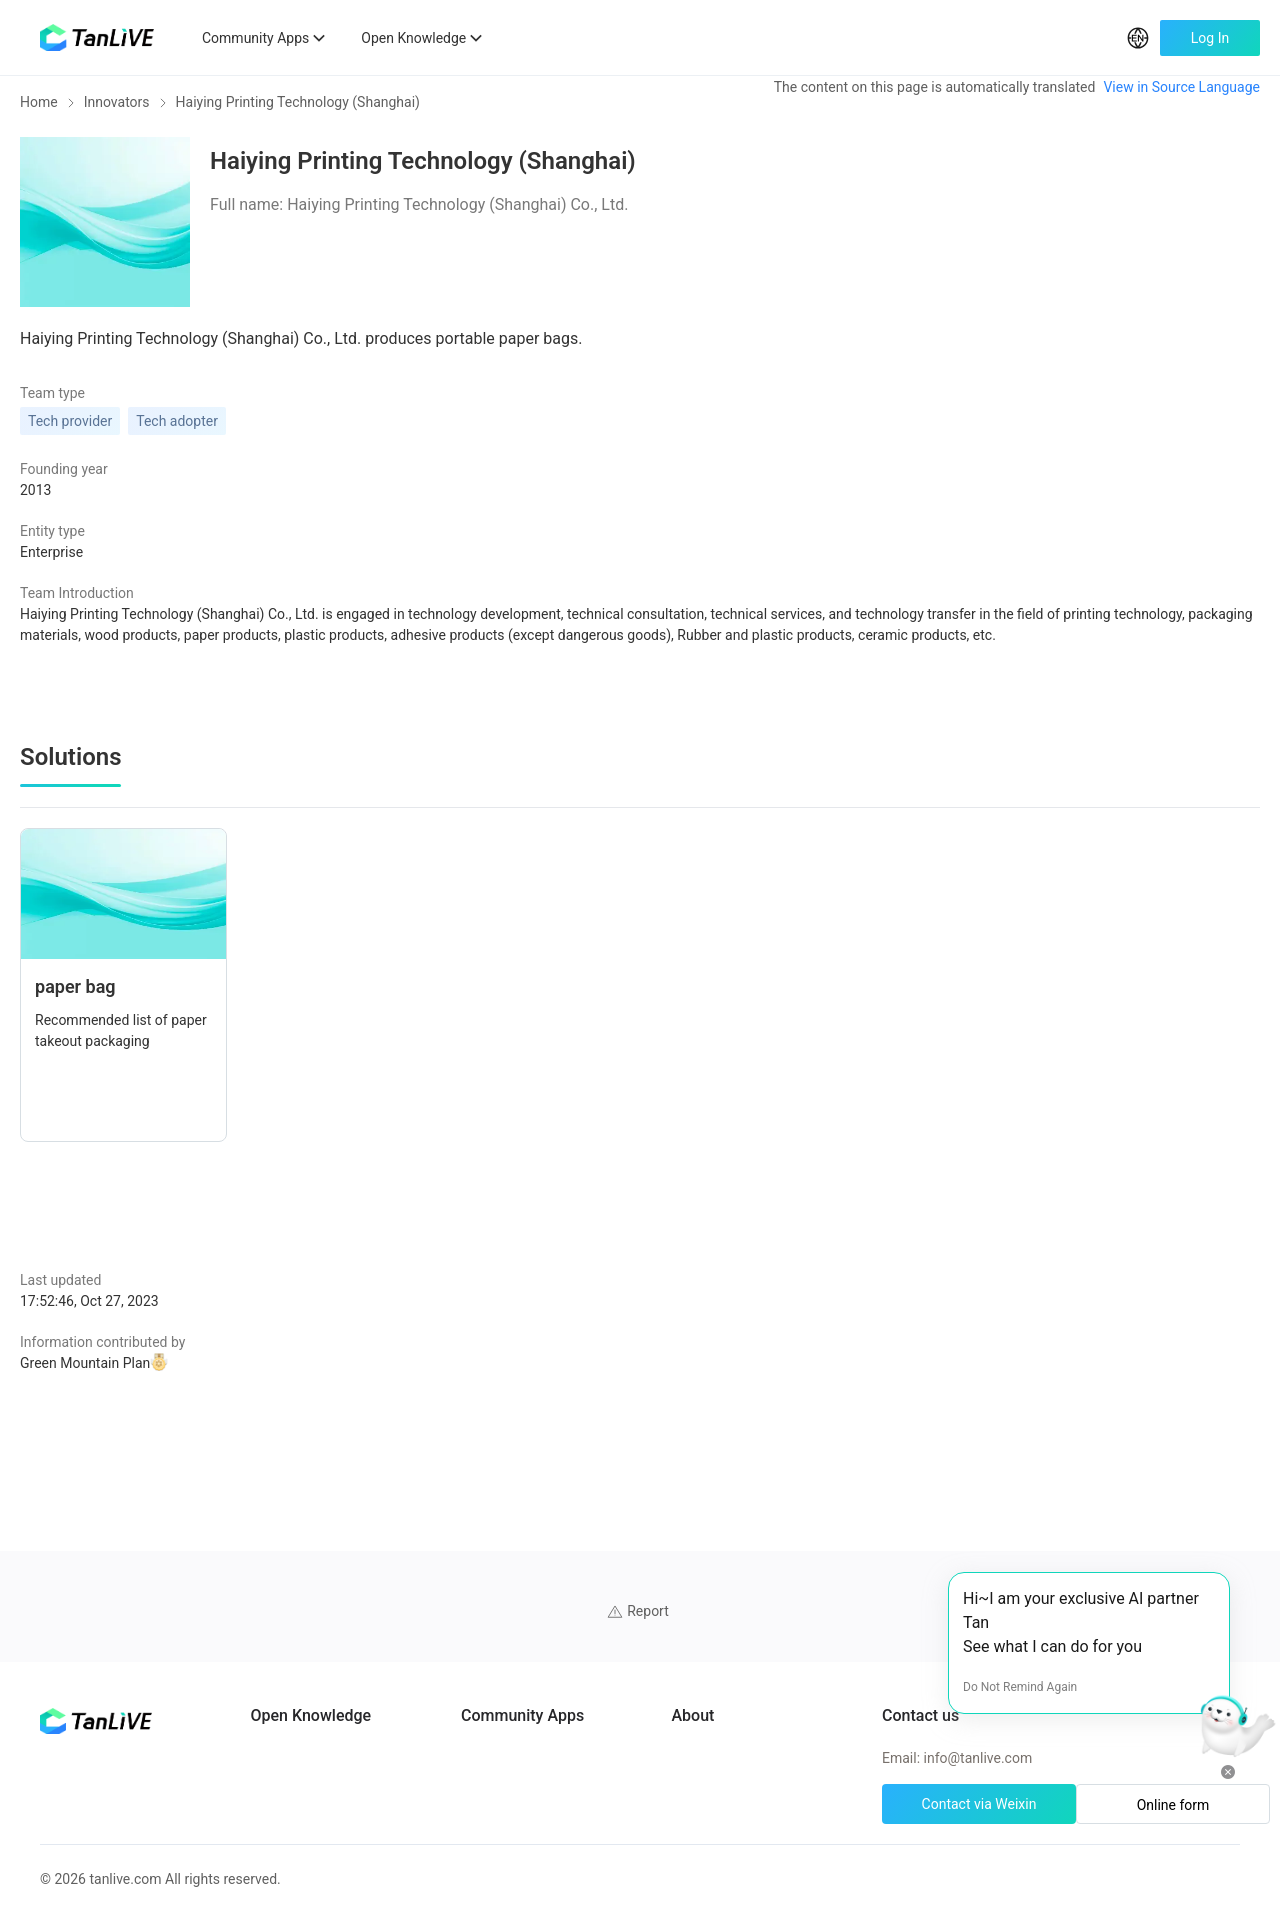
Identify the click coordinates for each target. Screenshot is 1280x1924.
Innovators (117, 116)
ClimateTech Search (605, 1598)
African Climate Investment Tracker (652, 1670)
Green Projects (338, 1778)
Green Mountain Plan (258, 1351)
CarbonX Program (598, 1706)
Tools (309, 1814)
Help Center (831, 1634)
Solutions (321, 1742)
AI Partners (327, 1598)
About (813, 1598)
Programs (322, 1634)
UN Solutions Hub (598, 1634)
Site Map (822, 1742)
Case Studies (332, 1670)
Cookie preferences (855, 1670)
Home (39, 116)
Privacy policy (837, 1706)
